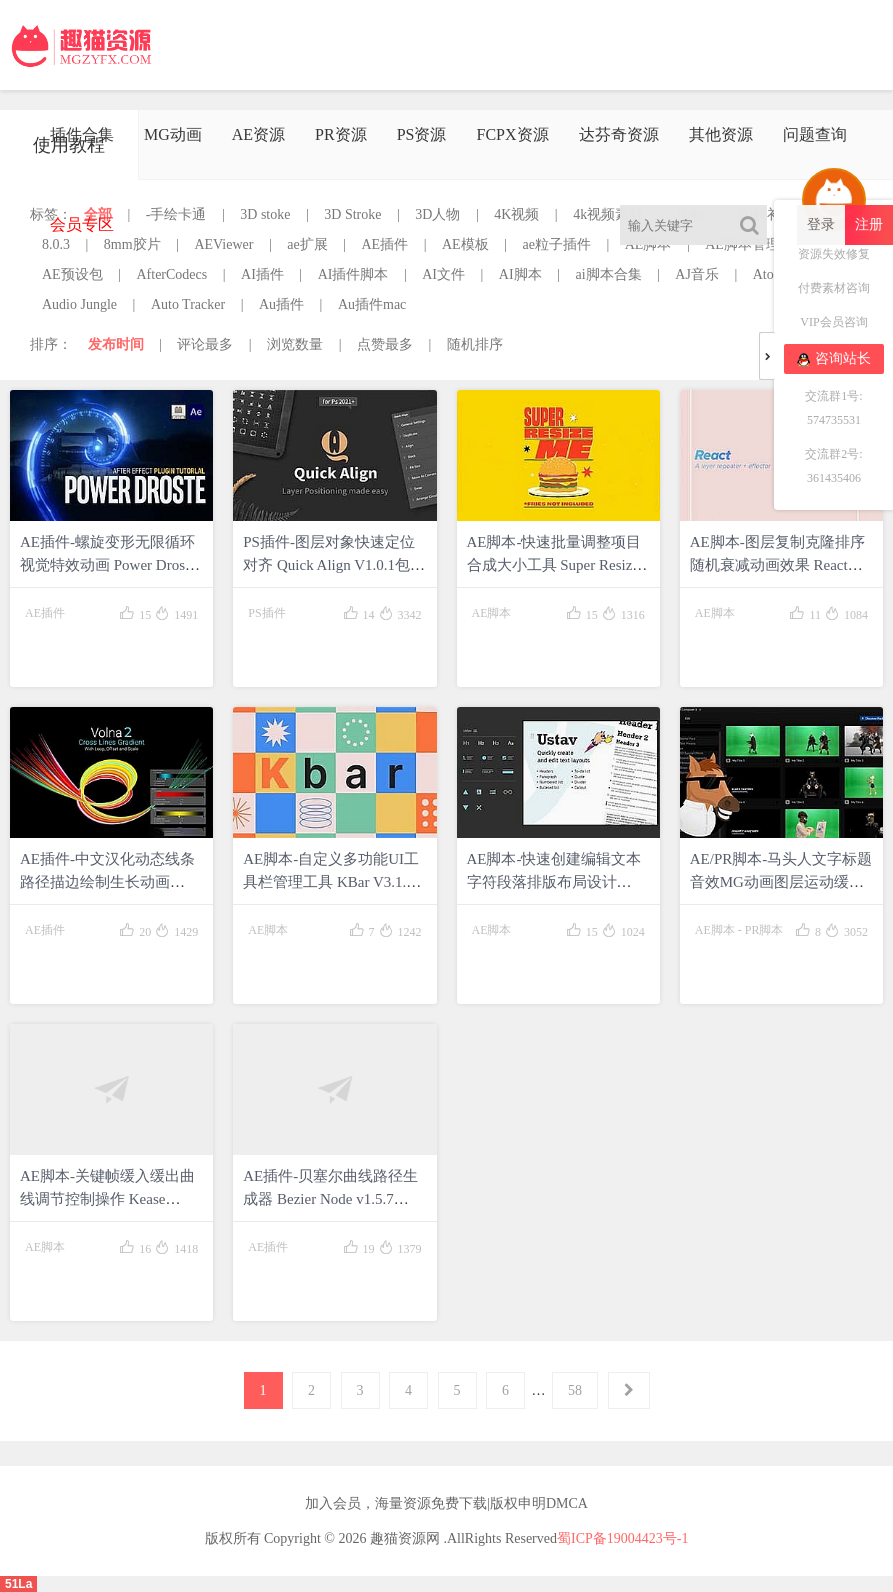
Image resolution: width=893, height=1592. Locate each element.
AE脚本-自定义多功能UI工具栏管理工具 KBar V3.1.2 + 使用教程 (334, 882)
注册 (869, 224)
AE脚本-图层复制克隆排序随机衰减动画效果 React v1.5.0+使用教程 (777, 565)
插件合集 (82, 134)
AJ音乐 (697, 274)
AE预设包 (72, 274)
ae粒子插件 (556, 244)
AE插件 (385, 244)
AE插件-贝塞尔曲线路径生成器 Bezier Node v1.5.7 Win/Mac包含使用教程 (330, 1199)
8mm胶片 (132, 244)
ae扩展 (307, 244)
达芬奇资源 (619, 134)
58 (575, 1390)
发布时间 (116, 344)
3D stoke (265, 214)
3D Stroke (352, 214)
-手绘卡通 (176, 214)
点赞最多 (385, 344)
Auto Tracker (188, 304)
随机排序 (475, 344)
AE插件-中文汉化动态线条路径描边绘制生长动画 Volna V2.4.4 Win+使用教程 (108, 882)
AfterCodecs (171, 274)
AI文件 (443, 274)
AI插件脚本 (353, 274)
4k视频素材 (608, 214)
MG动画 (173, 134)
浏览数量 (295, 344)
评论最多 (205, 344)
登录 (821, 224)
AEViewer (223, 244)
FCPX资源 (512, 134)
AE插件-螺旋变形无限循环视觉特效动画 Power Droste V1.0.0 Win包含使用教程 (108, 565)
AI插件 (262, 274)
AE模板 (465, 244)
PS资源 (422, 134)
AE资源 (258, 134)
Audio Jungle (79, 304)
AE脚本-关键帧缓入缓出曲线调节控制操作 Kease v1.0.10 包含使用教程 (107, 1199)
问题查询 (815, 134)
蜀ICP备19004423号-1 (622, 1538)
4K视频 (516, 214)
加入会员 (333, 1503)
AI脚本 (520, 274)
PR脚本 (764, 930)
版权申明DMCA (539, 1503)
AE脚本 (648, 244)
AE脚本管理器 (749, 244)
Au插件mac (372, 304)
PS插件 (266, 613)
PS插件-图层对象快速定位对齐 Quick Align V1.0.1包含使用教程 (334, 565)
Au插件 (281, 304)
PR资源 (341, 134)
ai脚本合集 (608, 274)
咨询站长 (834, 359)
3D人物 (437, 214)
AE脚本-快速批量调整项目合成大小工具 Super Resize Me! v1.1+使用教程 (554, 565)
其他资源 (721, 134)
